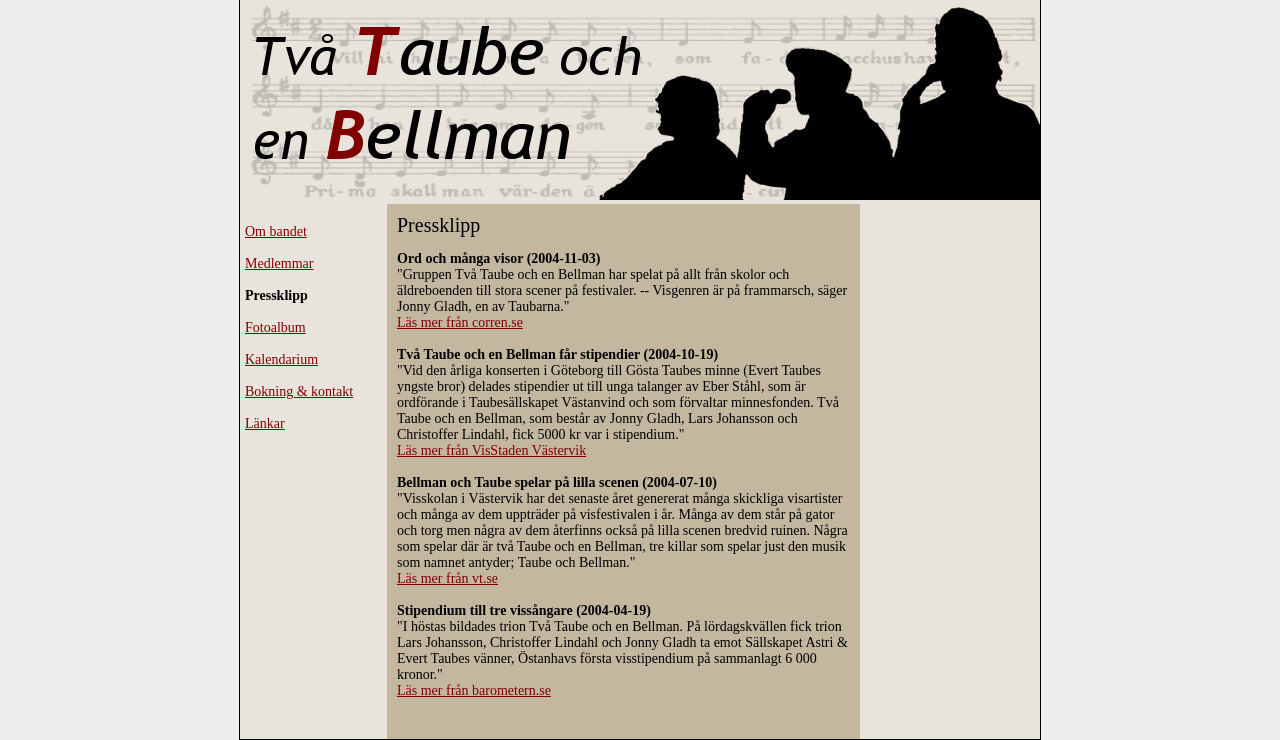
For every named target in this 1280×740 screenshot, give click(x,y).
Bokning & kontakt (299, 391)
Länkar (265, 423)
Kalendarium (281, 359)
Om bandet (276, 231)
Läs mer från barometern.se (474, 690)
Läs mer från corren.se (460, 322)
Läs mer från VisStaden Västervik (491, 450)
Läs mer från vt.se (447, 578)
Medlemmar (279, 263)
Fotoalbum (275, 327)
